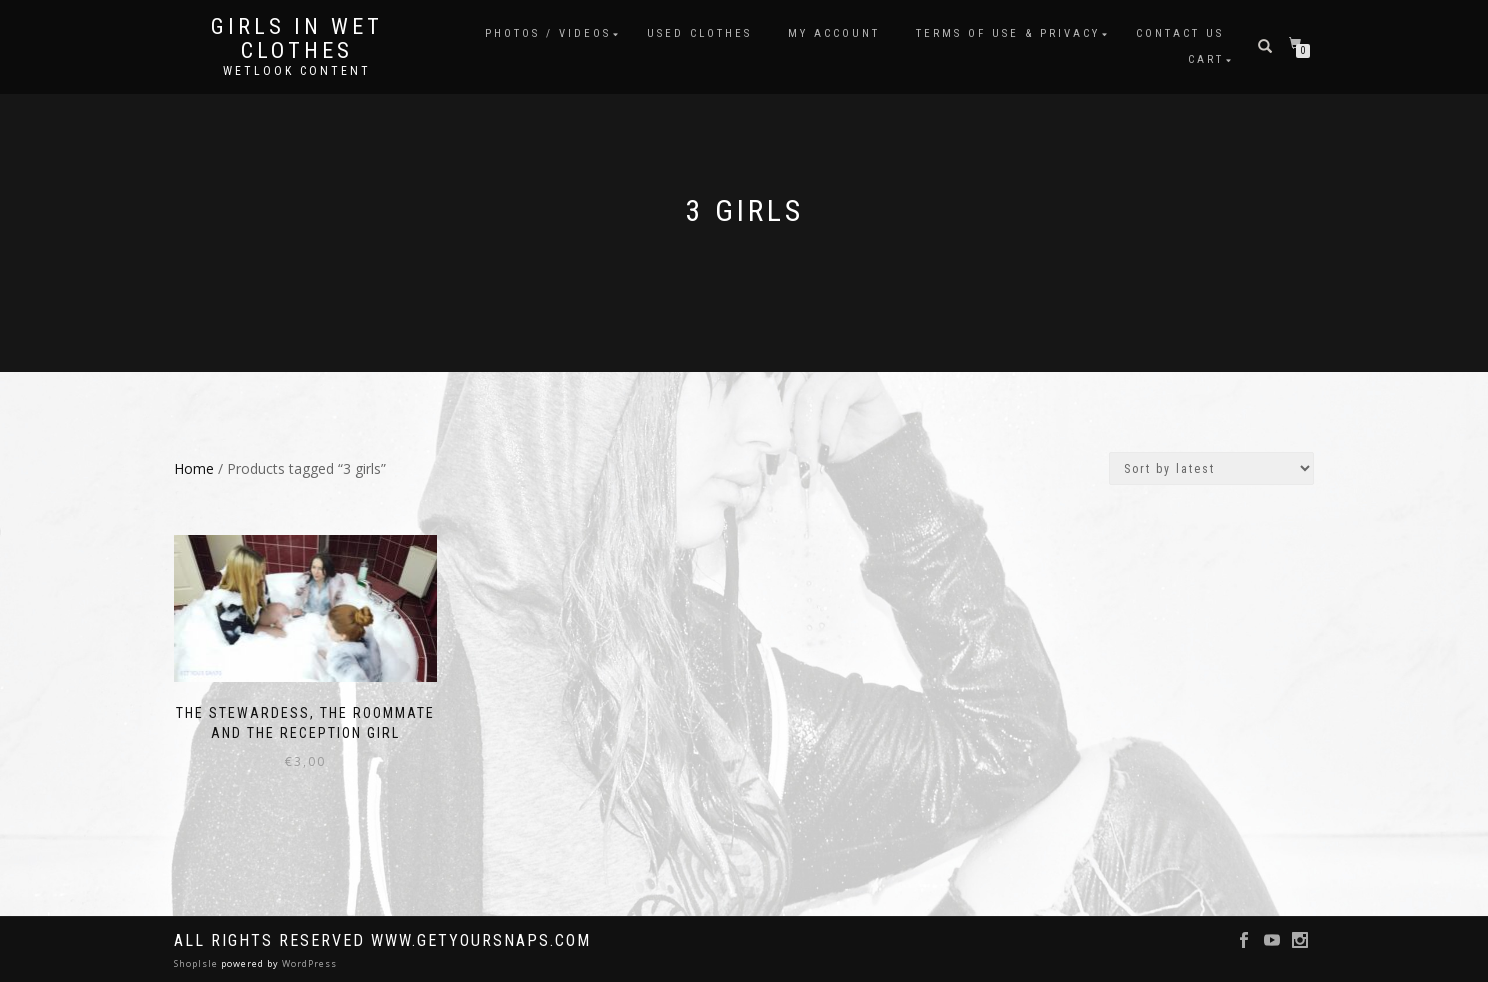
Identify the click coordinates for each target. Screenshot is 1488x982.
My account (834, 33)
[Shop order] (1211, 468)
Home (194, 468)
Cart (1206, 59)
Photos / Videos (548, 33)
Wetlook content (297, 71)
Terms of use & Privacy (1008, 33)
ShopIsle (197, 963)
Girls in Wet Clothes (297, 39)
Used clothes (699, 33)
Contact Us (1180, 33)
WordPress (308, 963)
